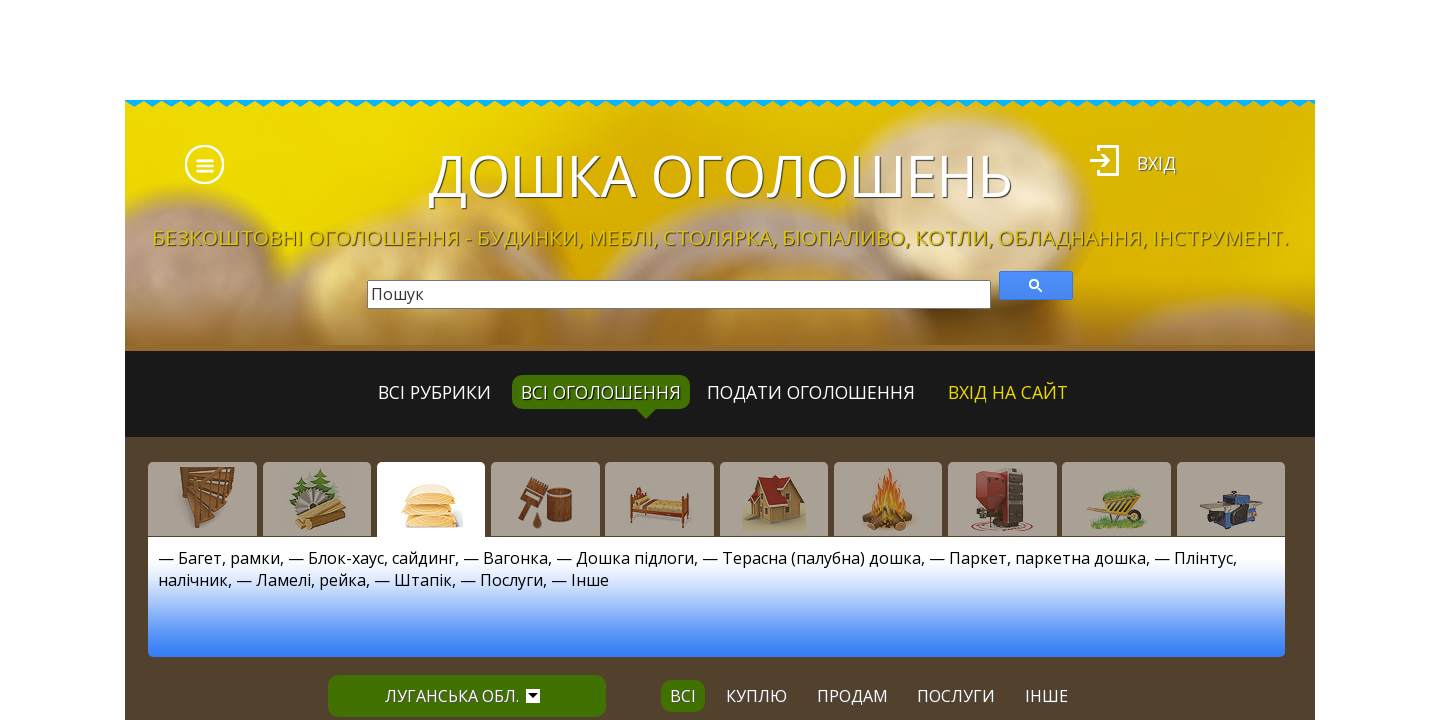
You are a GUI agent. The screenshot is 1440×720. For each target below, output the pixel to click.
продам (852, 696)
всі (683, 696)
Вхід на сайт (1008, 392)
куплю (756, 696)
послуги (956, 696)
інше (1046, 696)
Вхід (1156, 163)
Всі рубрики (434, 392)
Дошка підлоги (635, 558)
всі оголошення (601, 392)
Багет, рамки (229, 558)
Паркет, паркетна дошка (1047, 558)
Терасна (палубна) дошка (821, 558)
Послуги (511, 580)
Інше (590, 580)
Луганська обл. (462, 696)
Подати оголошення (811, 392)
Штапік (423, 580)
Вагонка (515, 558)
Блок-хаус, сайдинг (381, 558)
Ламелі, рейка (311, 580)
